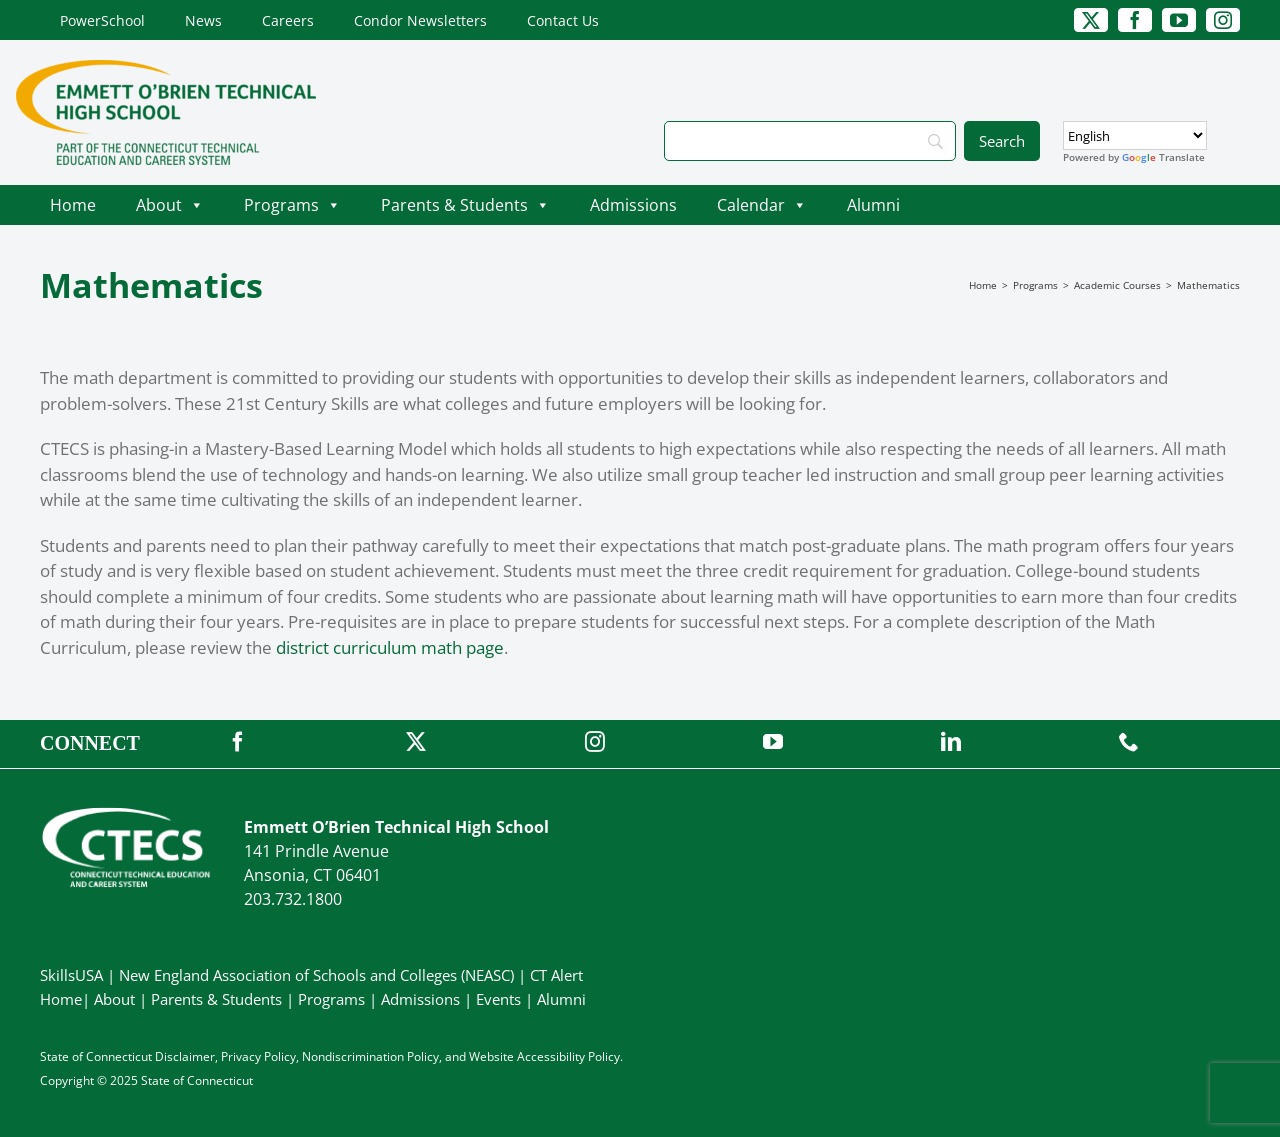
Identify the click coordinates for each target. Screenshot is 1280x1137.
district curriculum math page (390, 647)
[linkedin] (951, 742)
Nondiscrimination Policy (370, 1056)
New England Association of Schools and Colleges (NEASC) (316, 975)
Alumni (873, 205)
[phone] (1129, 742)
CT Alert (556, 975)
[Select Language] (1135, 135)
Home (73, 205)
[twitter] (1091, 20)
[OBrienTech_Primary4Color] (166, 68)
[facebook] (1135, 20)
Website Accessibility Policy (544, 1056)
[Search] (810, 141)
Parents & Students (465, 205)
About (170, 205)
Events (498, 999)
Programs (292, 205)
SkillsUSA (73, 975)
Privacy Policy (258, 1056)
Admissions (633, 205)
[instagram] (1223, 20)
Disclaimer (185, 1056)
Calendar (762, 205)
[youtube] (1179, 20)
